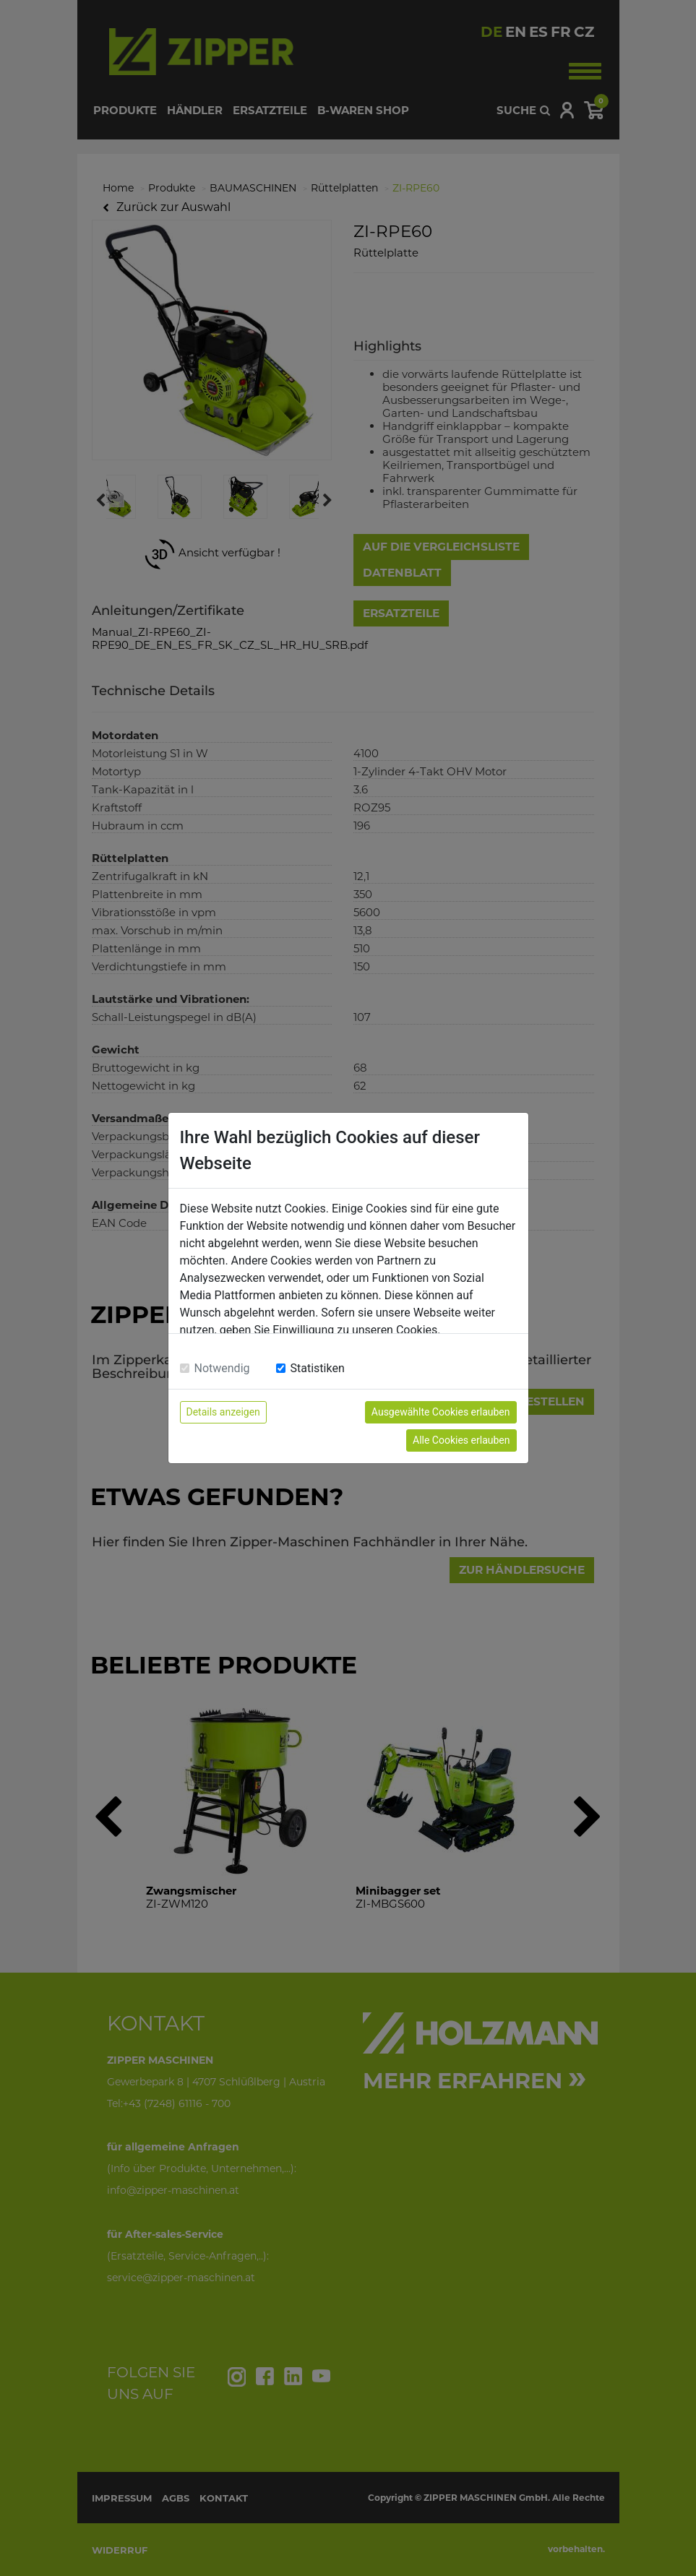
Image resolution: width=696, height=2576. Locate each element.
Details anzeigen (223, 1412)
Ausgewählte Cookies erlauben (440, 1412)
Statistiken (318, 1368)
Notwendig (222, 1368)
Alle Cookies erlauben (461, 1440)
